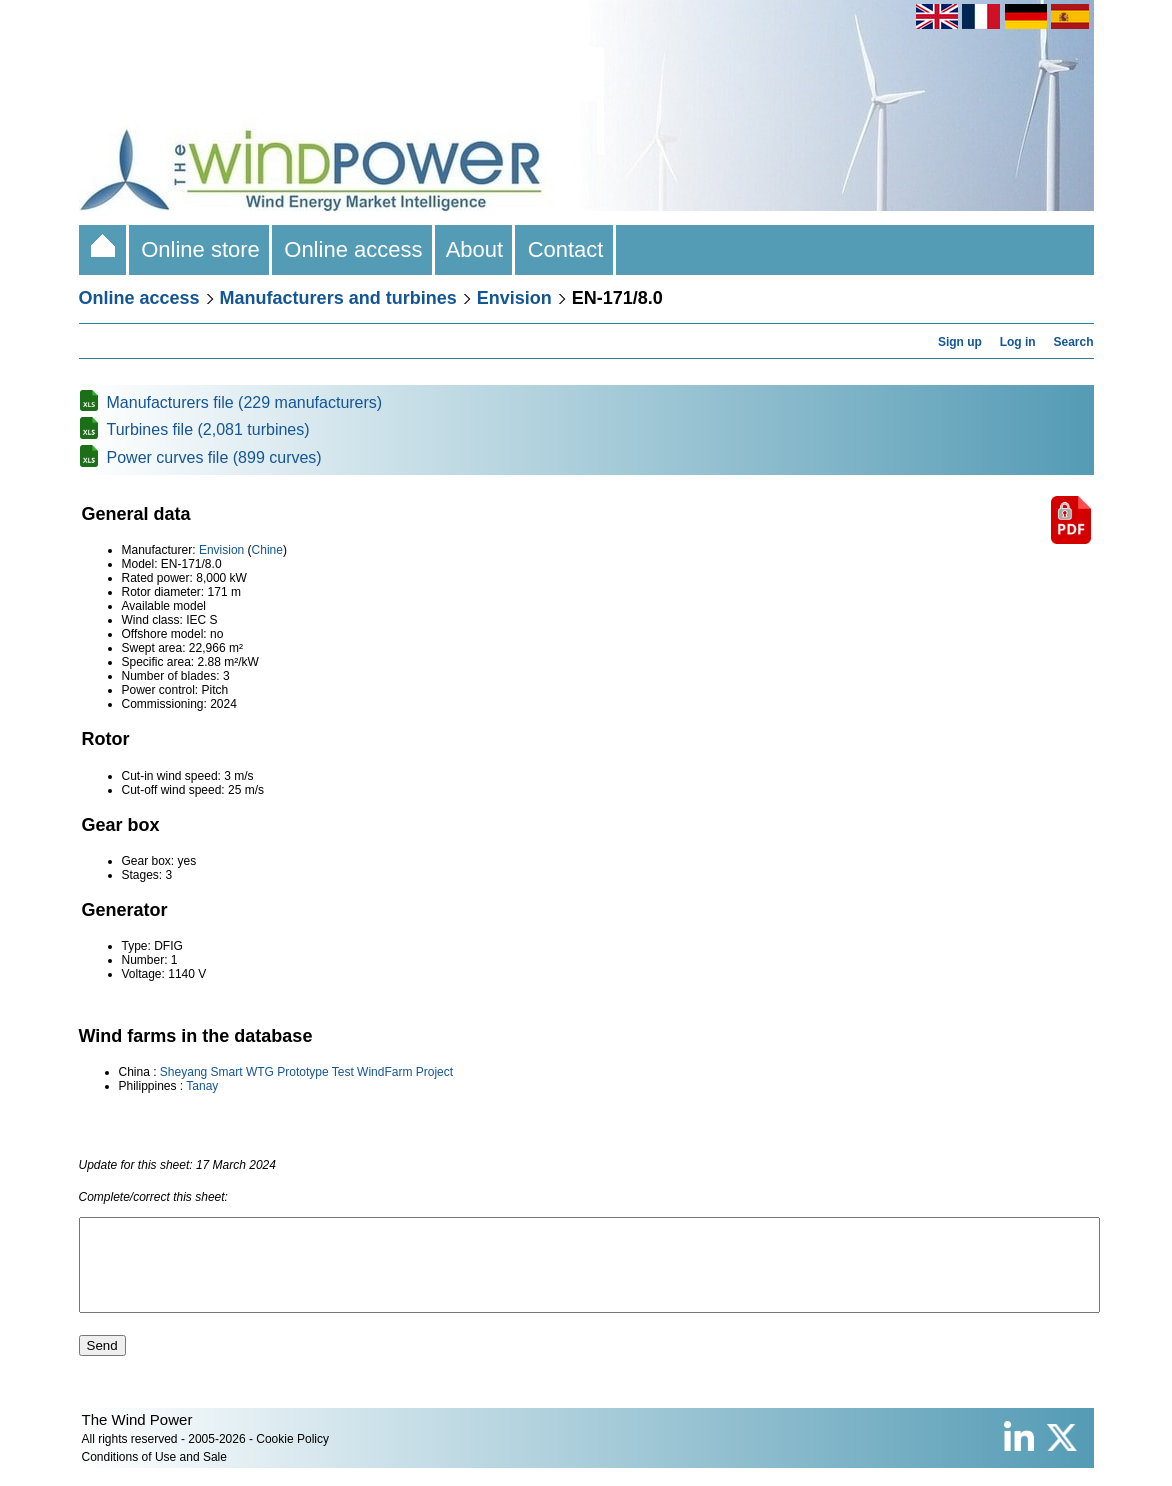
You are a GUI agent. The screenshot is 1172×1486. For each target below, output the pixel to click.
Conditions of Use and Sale (154, 1475)
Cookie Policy (292, 1457)
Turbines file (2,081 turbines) (208, 429)
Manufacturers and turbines (338, 298)
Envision (514, 298)
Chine (267, 550)
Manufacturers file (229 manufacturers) (245, 402)
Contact (565, 249)
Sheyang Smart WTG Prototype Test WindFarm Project (306, 1072)
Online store (200, 249)
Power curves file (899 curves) (214, 457)
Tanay (202, 1086)
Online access (353, 249)
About (475, 249)
